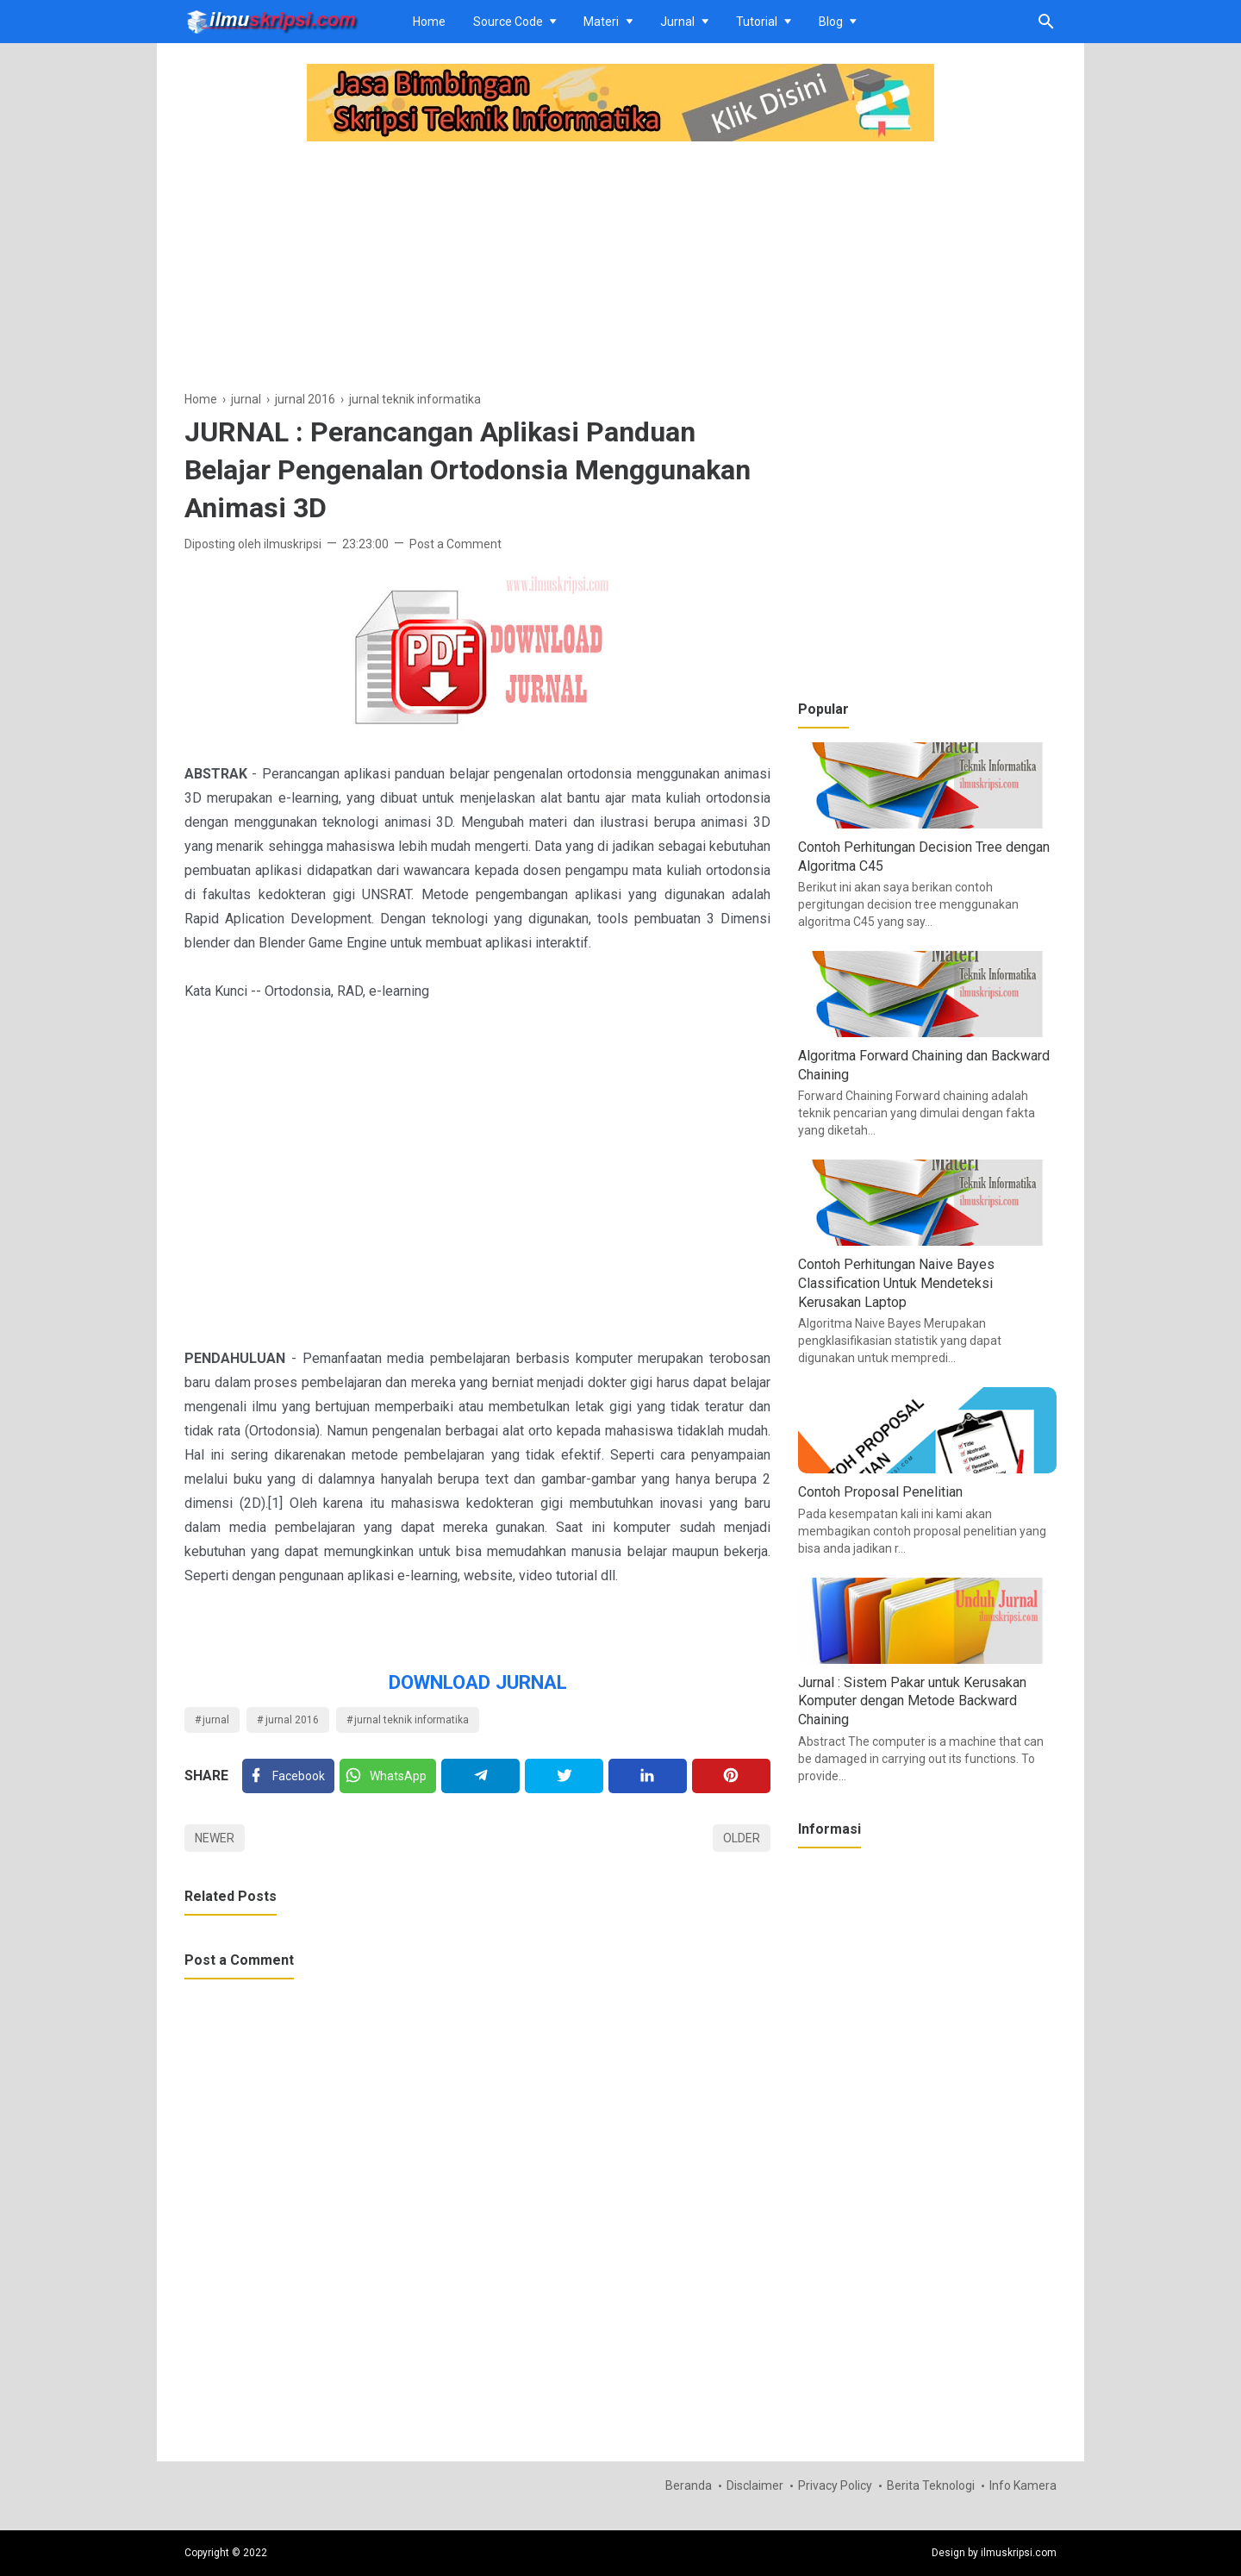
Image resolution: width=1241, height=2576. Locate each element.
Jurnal (677, 21)
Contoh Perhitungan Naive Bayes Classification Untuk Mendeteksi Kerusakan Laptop (896, 1283)
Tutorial (756, 21)
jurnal (216, 1720)
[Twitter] (388, 1776)
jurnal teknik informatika (411, 1720)
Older (741, 1838)
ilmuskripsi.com (1019, 2553)
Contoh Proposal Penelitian (880, 1492)
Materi (601, 21)
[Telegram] (480, 1776)
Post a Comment (455, 544)
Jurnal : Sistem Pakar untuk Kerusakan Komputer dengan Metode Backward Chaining (912, 1701)
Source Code (508, 21)
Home (429, 21)
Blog (831, 21)
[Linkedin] (647, 1776)
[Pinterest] (731, 1776)
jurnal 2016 (292, 1720)
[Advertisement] (477, 268)
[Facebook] (288, 1776)
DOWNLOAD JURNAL (478, 1682)
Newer (214, 1838)
